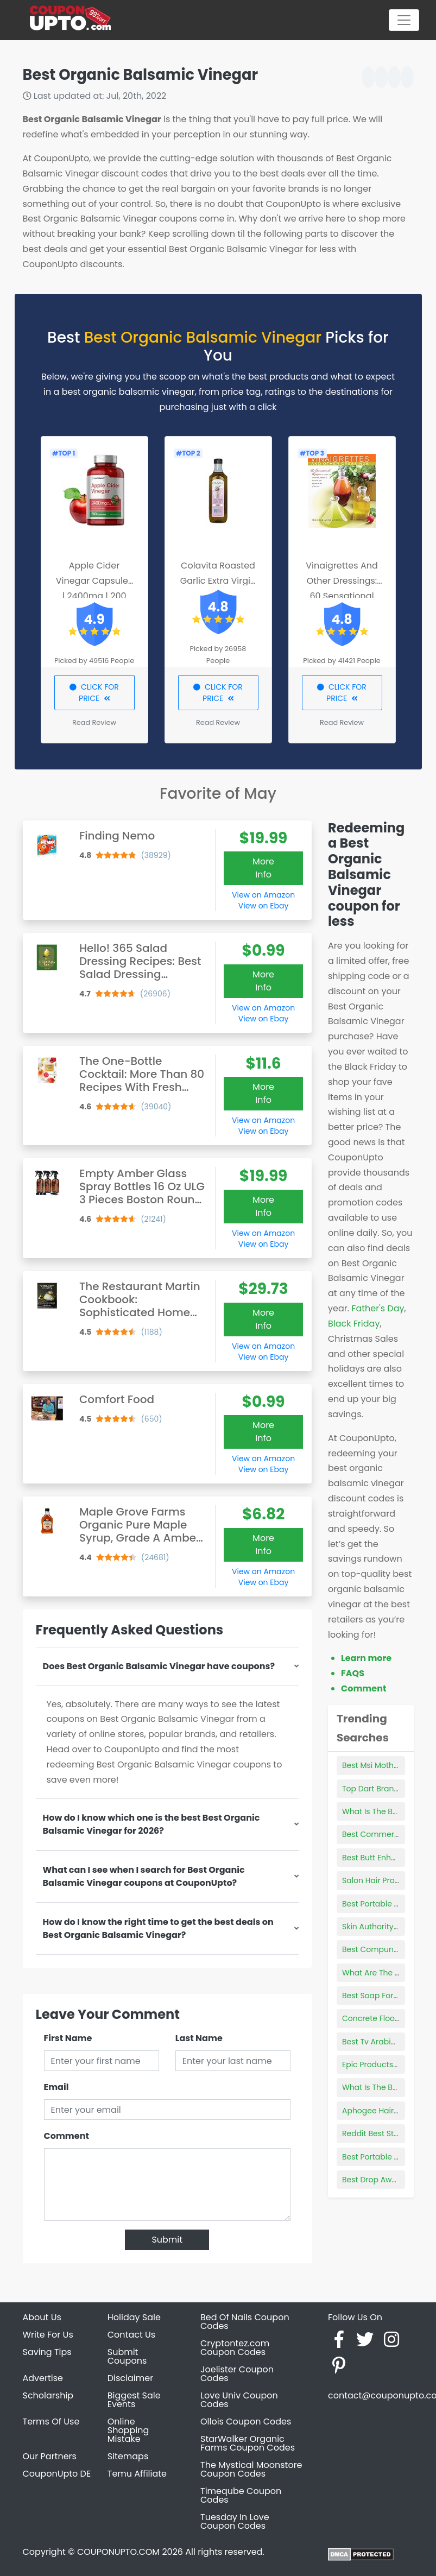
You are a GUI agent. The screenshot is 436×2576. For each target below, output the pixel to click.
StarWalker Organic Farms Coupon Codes (247, 2443)
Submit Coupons (127, 2356)
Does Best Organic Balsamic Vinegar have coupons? (159, 1666)
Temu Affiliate (137, 2473)
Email (56, 2087)
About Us (42, 2317)
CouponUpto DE (57, 2473)
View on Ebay (263, 905)
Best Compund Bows (381, 1949)
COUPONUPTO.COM (118, 2552)
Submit (166, 2239)
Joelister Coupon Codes (237, 2373)
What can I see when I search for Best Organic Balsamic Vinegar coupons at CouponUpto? (144, 1876)
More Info (263, 868)
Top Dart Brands (372, 1788)
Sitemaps (128, 2456)
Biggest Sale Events (134, 2399)
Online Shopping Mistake (128, 2430)
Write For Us (48, 2334)
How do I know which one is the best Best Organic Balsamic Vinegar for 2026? (151, 1824)
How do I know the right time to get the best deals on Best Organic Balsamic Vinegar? (158, 1928)
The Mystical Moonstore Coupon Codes (251, 2469)
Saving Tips (47, 2352)
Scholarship (48, 2395)
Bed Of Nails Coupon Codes (244, 2321)
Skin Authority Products (385, 1926)
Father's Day (377, 1308)
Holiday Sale (134, 2317)
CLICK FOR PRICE (94, 692)
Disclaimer (130, 2378)
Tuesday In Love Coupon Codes (234, 2521)
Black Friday (354, 1323)
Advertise (43, 2378)
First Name (68, 2038)
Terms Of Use (51, 2421)
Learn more (366, 1658)
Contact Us (131, 2334)
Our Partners (50, 2456)
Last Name (199, 2038)
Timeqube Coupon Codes (240, 2495)
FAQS (352, 1673)
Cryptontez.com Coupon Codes (234, 2347)
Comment (66, 2136)
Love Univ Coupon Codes (239, 2399)
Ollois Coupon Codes (245, 2421)
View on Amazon (263, 894)
